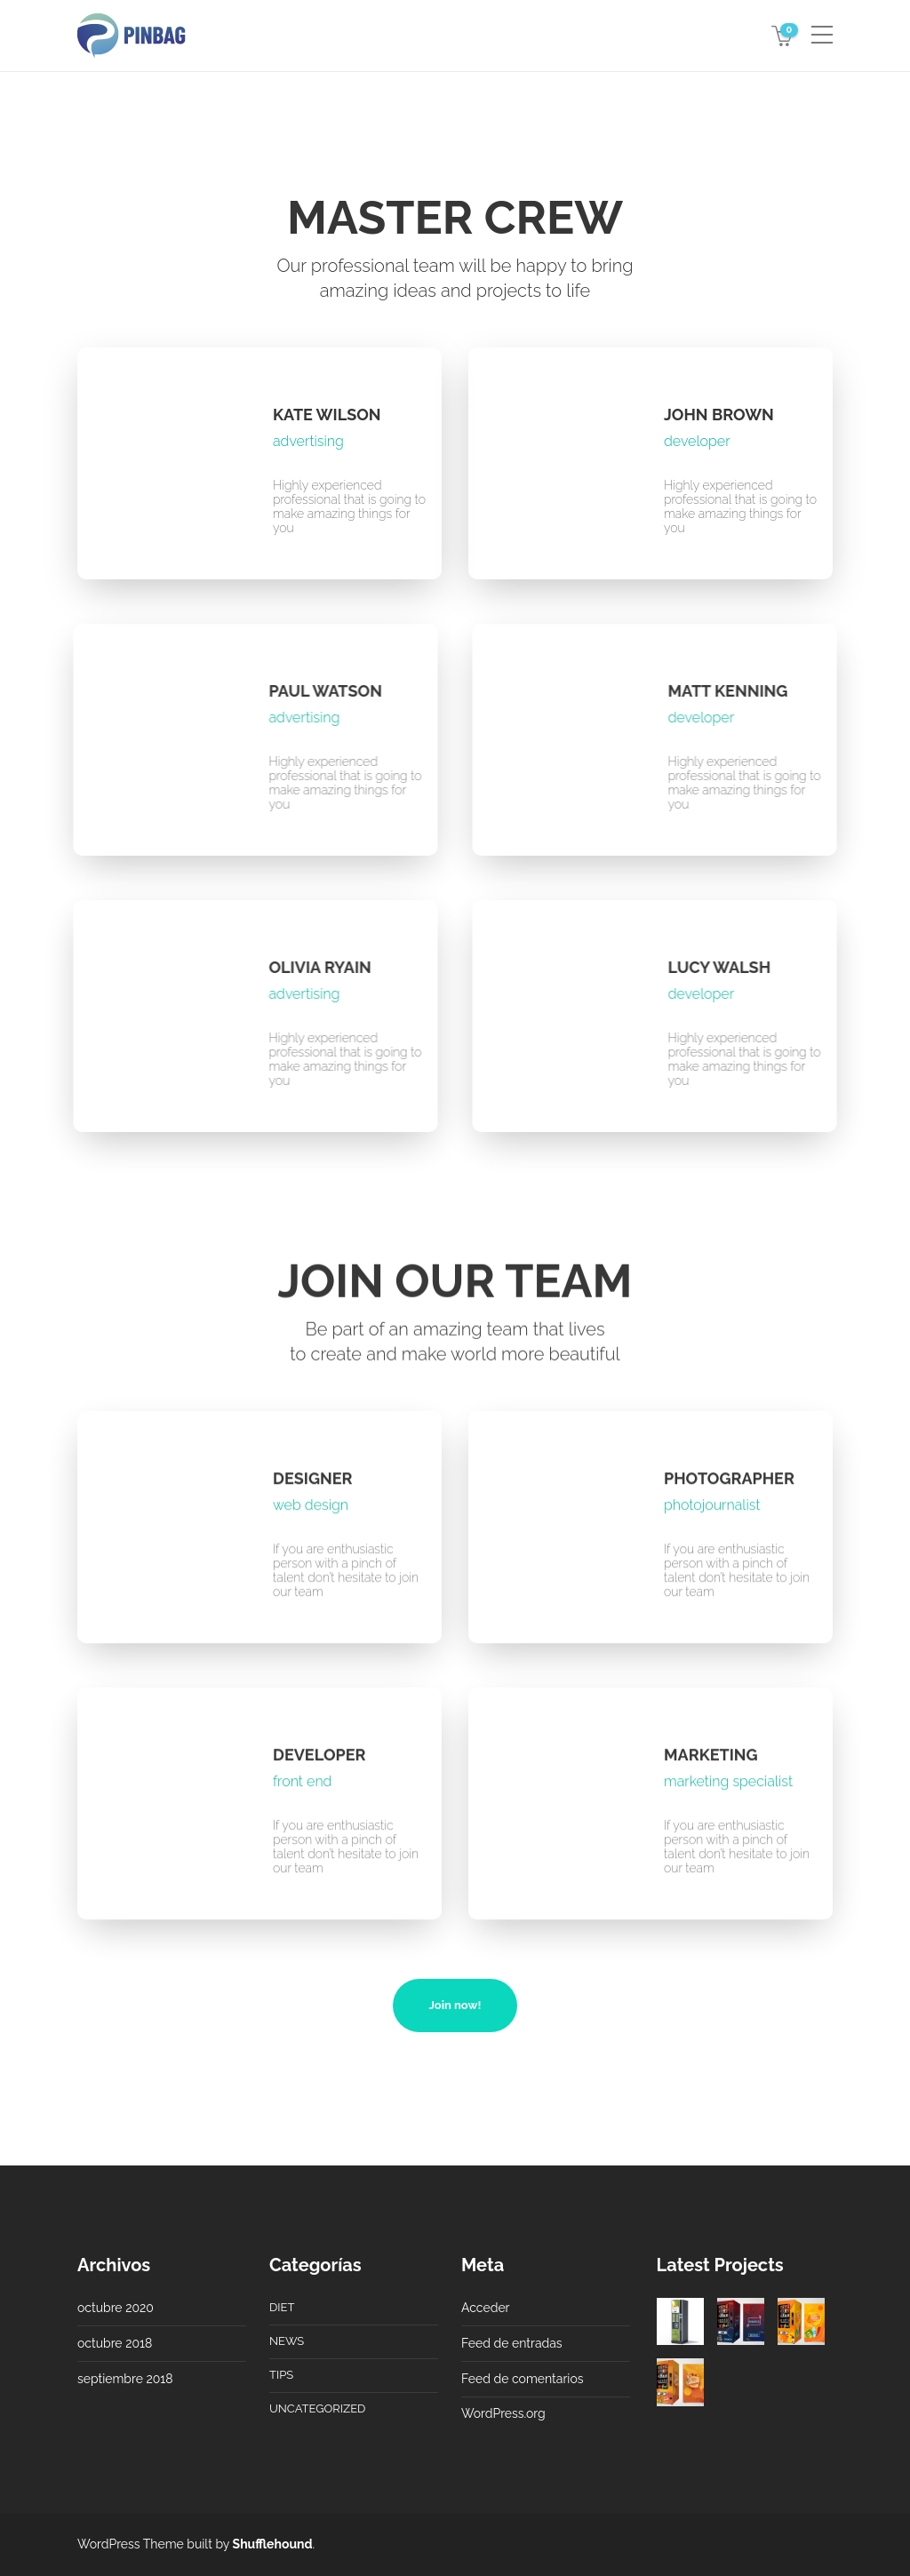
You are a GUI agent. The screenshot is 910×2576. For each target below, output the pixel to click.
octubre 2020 (115, 2308)
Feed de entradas (512, 2343)
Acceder (485, 2308)
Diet (281, 2307)
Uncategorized (317, 2408)
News (286, 2341)
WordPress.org (503, 2413)
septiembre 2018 (125, 2379)
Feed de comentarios (522, 2379)
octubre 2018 (114, 2343)
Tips (281, 2374)
